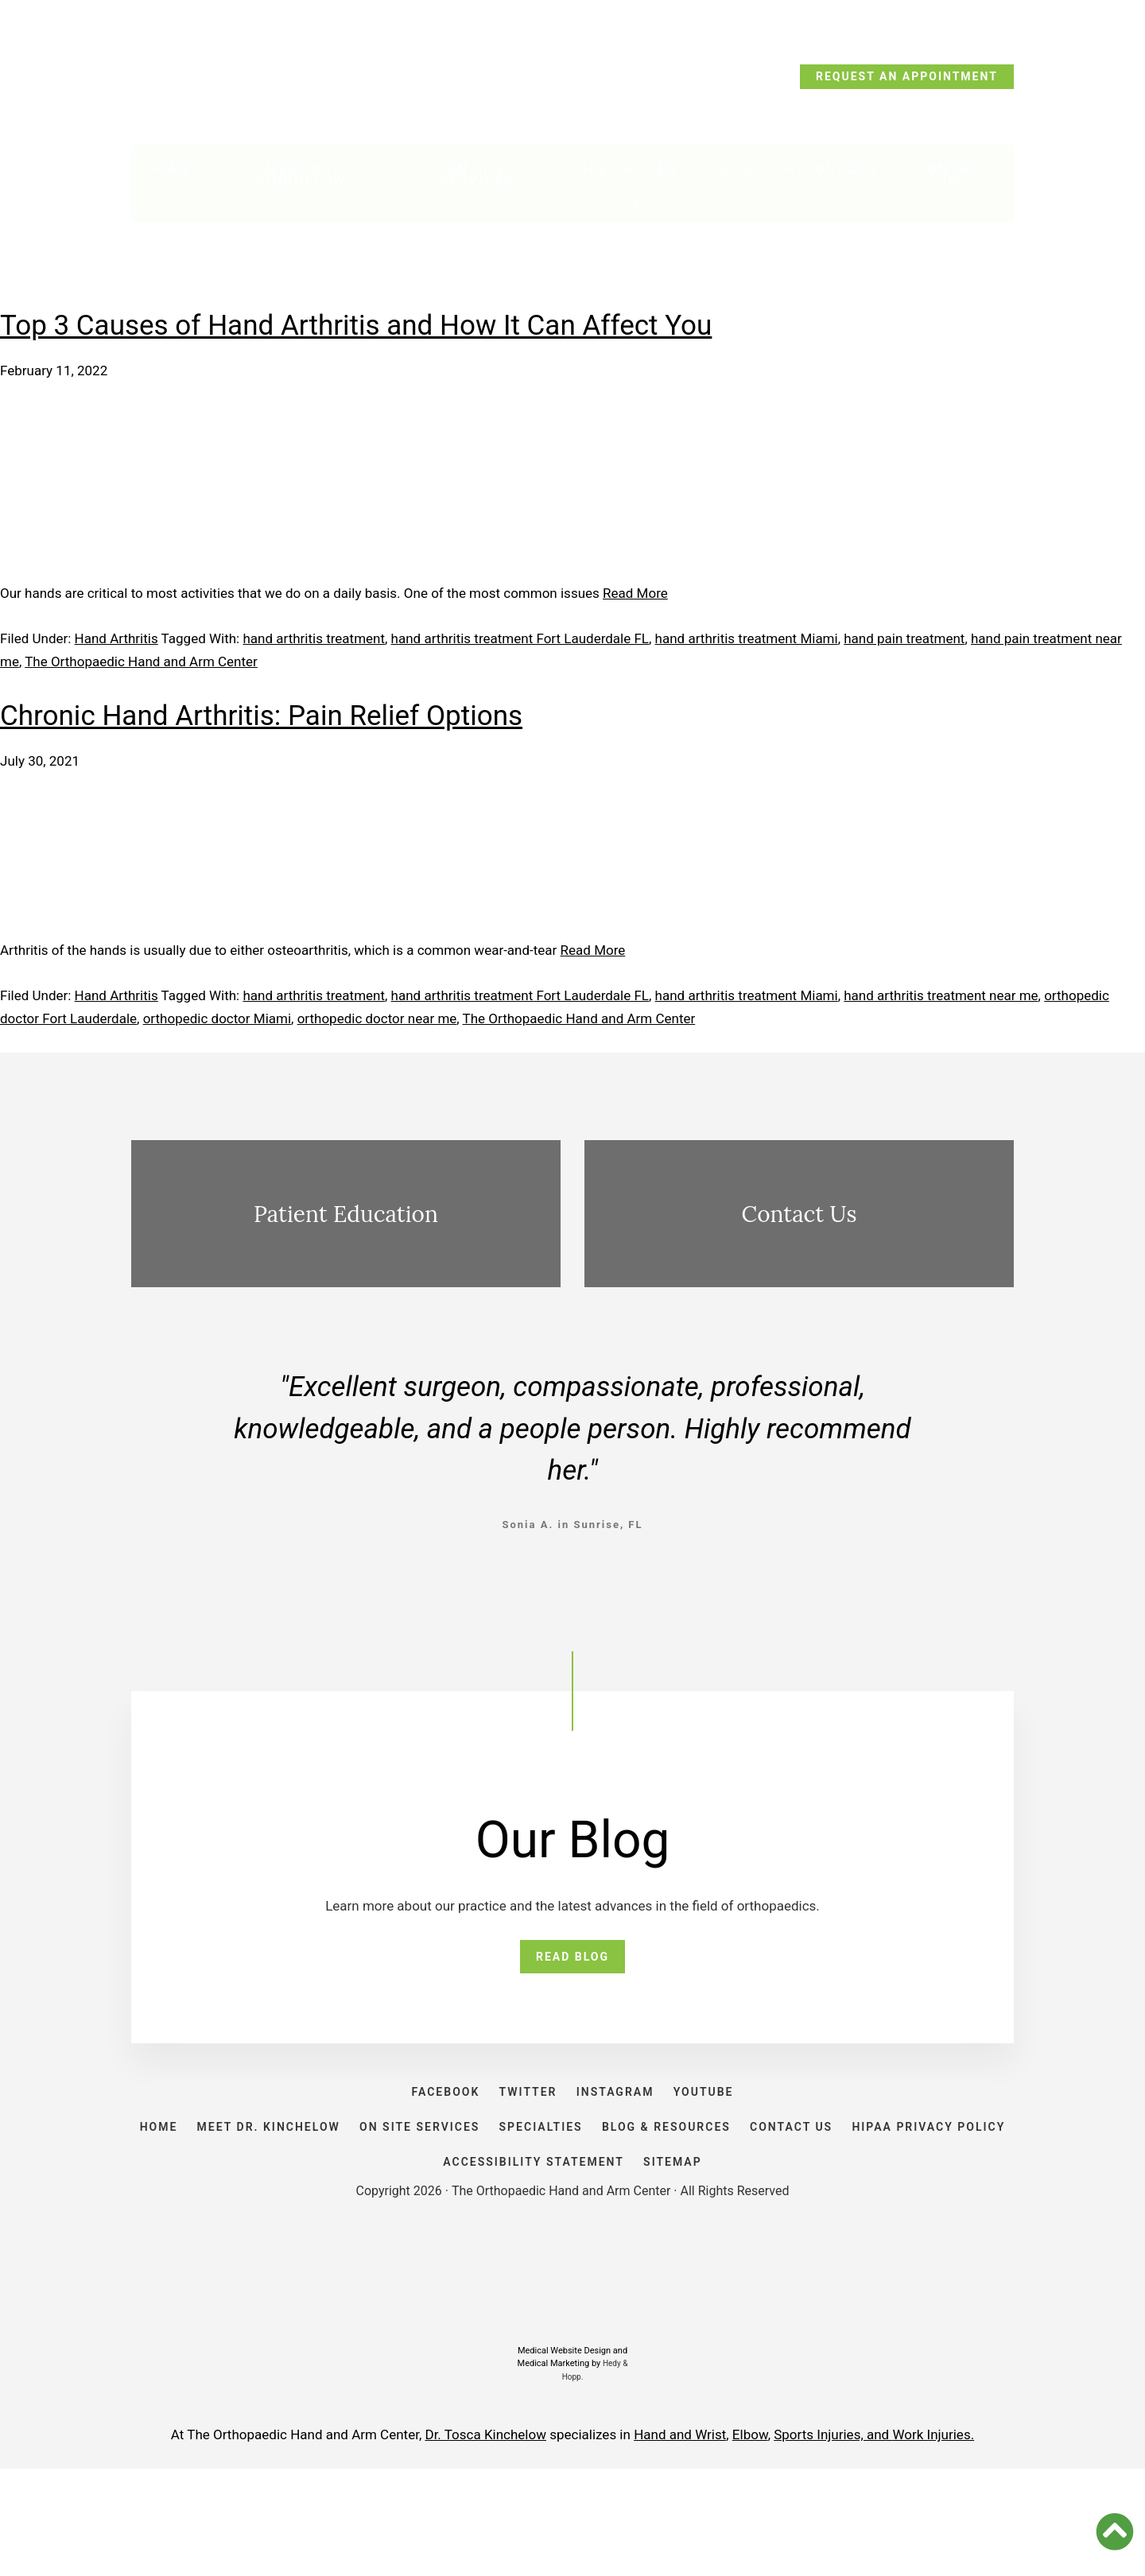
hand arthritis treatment (314, 638)
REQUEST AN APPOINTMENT (907, 76)
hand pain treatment (904, 638)
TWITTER (520, 2119)
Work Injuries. (933, 2542)
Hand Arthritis (116, 638)
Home (169, 176)
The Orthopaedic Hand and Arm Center (141, 661)
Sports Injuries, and (833, 2542)
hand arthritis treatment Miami (746, 638)
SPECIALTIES (635, 2186)
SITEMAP (775, 2253)
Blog (732, 176)
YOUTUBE (727, 2119)
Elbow (750, 2542)
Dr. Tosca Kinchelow (485, 2542)
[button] (1115, 2531)
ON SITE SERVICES (498, 2186)
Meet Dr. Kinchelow (303, 181)
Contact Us (952, 181)
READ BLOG (572, 1963)
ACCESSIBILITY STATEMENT (620, 2253)
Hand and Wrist (680, 2542)
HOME (205, 2186)
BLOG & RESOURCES (776, 2186)
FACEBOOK (422, 2119)
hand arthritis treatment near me (941, 995)
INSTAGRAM (623, 2119)
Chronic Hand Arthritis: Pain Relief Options (261, 716)
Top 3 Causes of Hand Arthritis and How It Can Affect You (356, 325)
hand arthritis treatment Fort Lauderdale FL (520, 638)
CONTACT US (917, 2186)
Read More (635, 593)
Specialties (630, 176)
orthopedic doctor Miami (217, 1018)
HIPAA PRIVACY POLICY (418, 2253)
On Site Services (482, 181)
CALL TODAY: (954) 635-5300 (237, 81)
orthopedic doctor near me (377, 1018)
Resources (829, 176)
